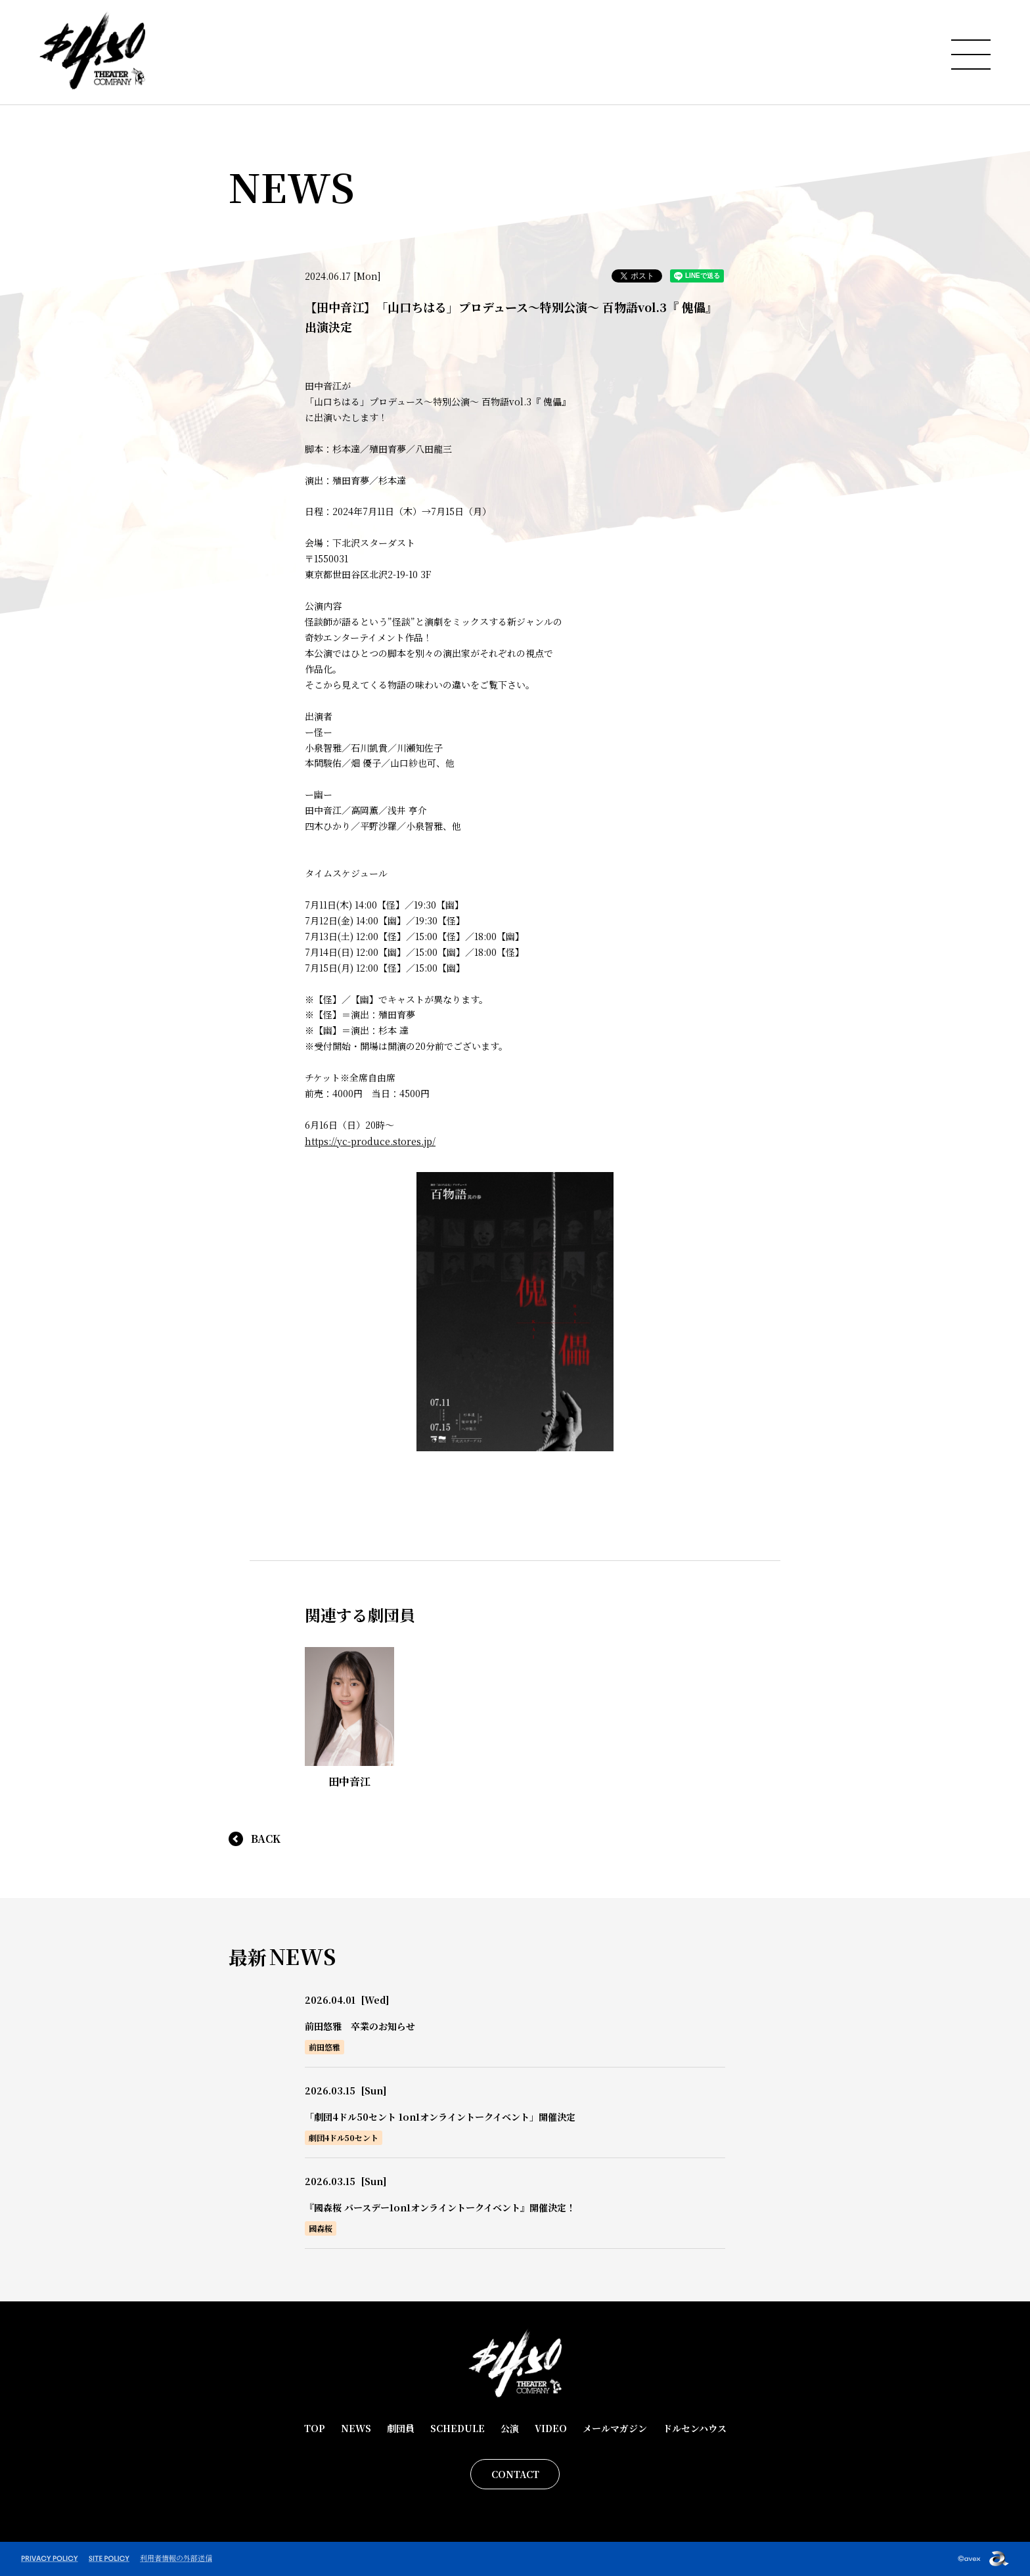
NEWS (356, 2428)
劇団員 (400, 2428)
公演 (510, 2428)
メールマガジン (615, 2428)
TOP (314, 2428)
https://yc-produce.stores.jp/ (370, 1141)
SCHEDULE (457, 2428)
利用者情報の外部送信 (176, 2557)
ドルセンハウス (695, 2428)
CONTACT (515, 2474)
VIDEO (551, 2428)
